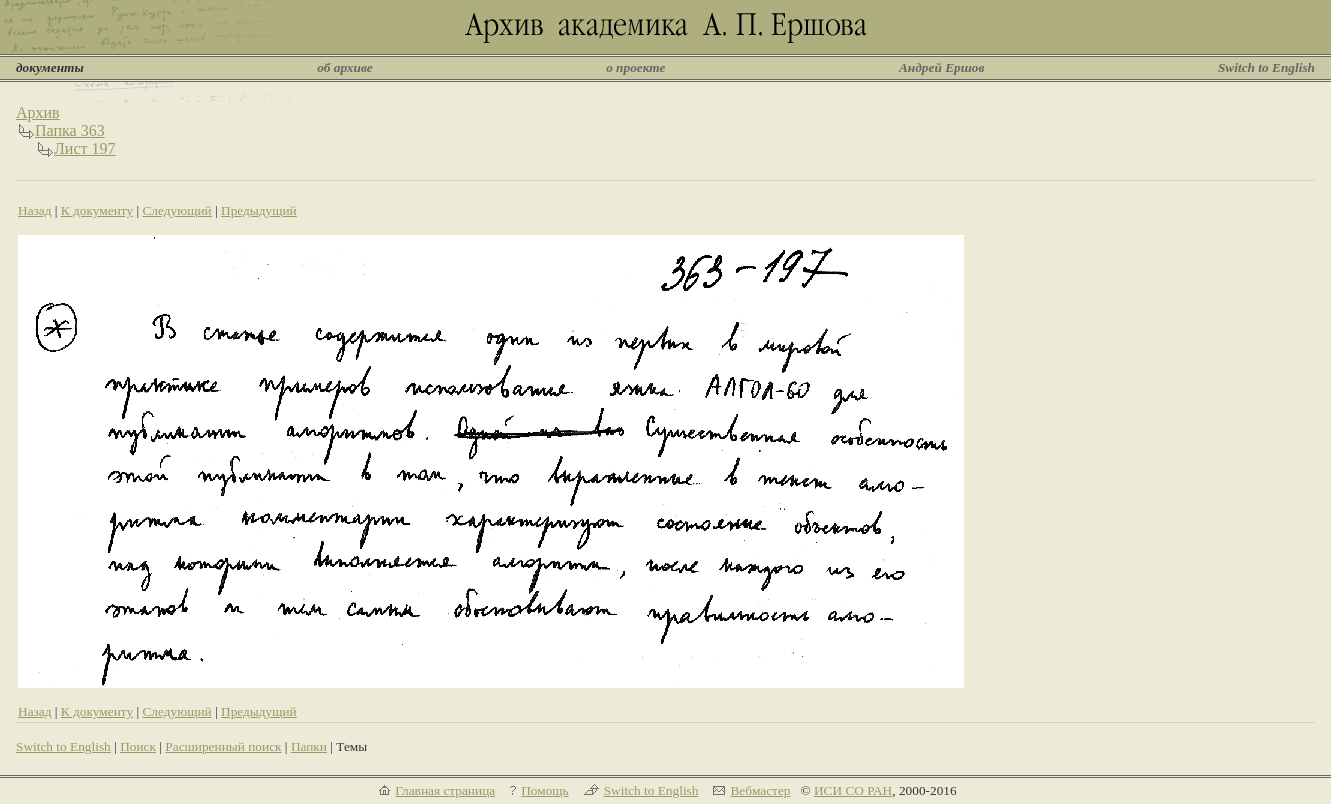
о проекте (635, 67)
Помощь (544, 790)
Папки (309, 746)
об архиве (345, 67)
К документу (97, 210)
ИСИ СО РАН (853, 790)
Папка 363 (70, 130)
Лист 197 (85, 148)
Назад (35, 210)
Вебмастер (760, 790)
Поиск (138, 746)
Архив (38, 112)
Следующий (176, 210)
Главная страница (445, 790)
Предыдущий (259, 210)
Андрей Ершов (942, 67)
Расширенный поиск (223, 746)
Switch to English (1266, 67)
